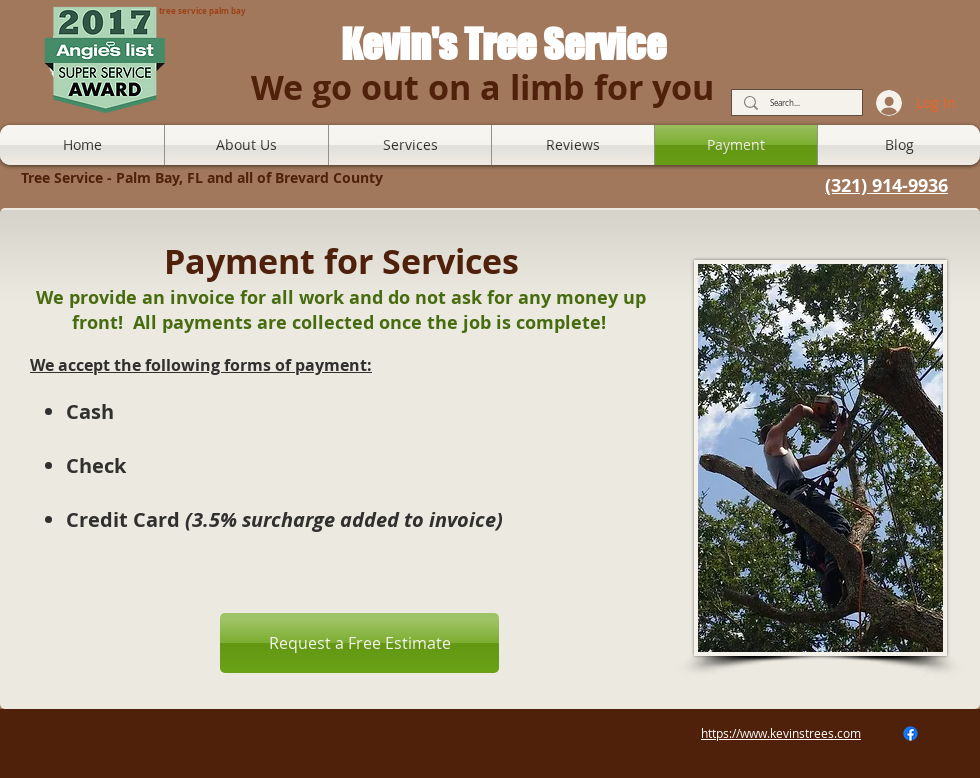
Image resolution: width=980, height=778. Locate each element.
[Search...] (795, 103)
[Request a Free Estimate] (359, 643)
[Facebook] (910, 733)
